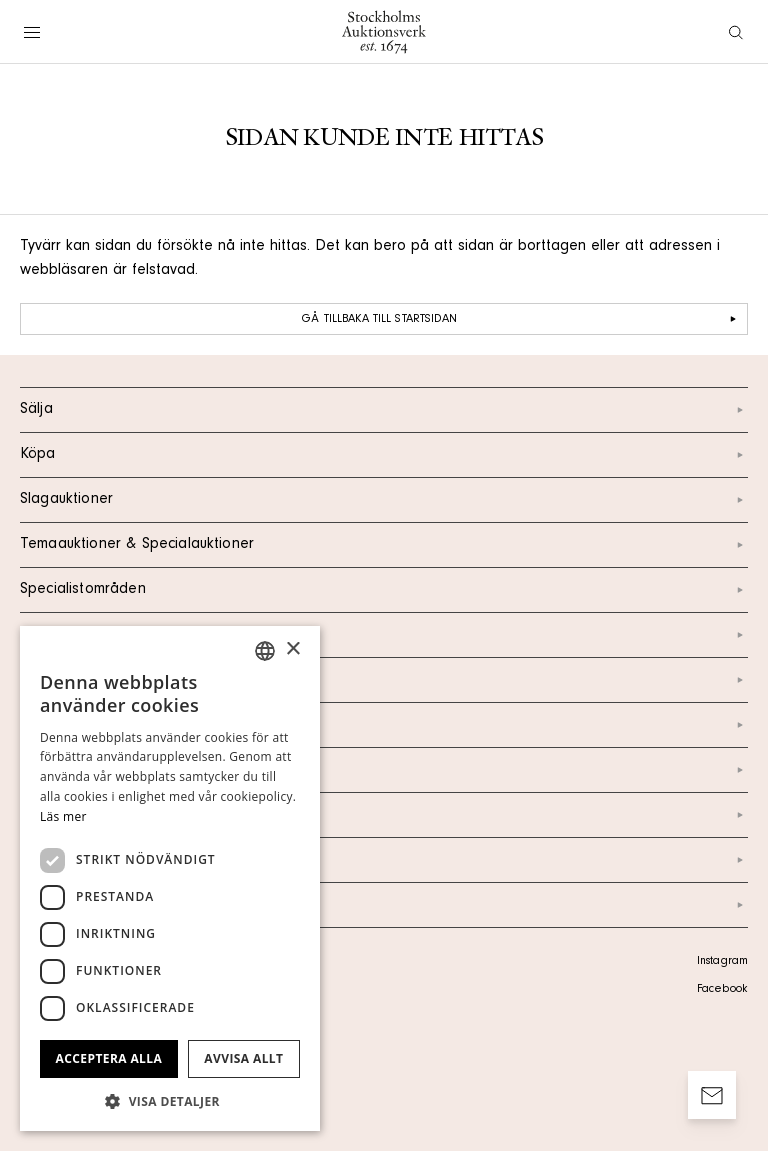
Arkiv (384, 905)
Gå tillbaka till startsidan (521, 319)
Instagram (722, 962)
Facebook (722, 990)
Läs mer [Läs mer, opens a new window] (63, 816)
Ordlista (384, 860)
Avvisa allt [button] (243, 1058)
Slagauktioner (384, 500)
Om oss (384, 725)
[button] (170, 1101)
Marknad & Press (384, 815)
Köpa (384, 455)
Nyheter (384, 770)
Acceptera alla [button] (109, 1058)
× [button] (292, 649)
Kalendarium (384, 635)
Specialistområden (384, 590)
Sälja (384, 410)
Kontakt (384, 680)
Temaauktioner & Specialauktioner (384, 545)
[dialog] (170, 878)
